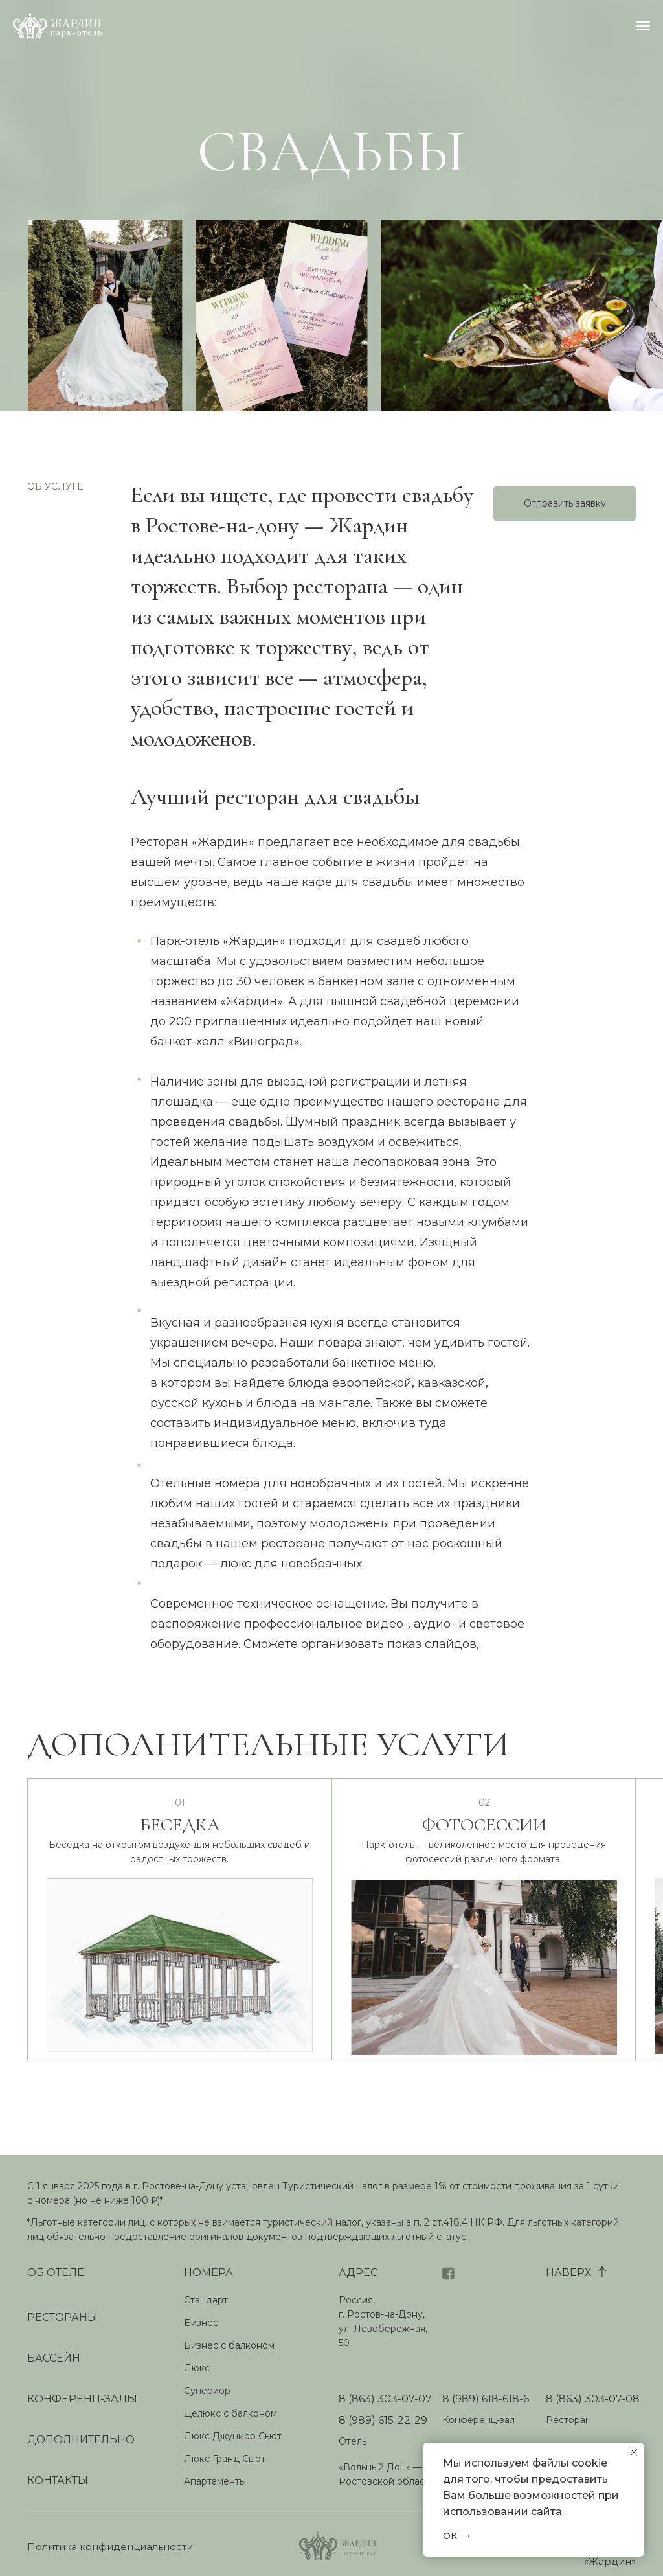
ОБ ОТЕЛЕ (55, 2272)
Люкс (197, 2368)
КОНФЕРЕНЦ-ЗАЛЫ (82, 2399)
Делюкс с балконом (230, 2413)
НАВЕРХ (568, 2272)
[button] (484, 1975)
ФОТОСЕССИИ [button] (484, 1832)
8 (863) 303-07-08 (593, 2399)
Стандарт (206, 2300)
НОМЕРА (208, 2272)
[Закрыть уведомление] (633, 2452)
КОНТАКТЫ (57, 2480)
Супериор (207, 2391)
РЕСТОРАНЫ (62, 2317)
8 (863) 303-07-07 (385, 2399)
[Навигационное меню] (643, 25)
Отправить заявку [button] (565, 503)
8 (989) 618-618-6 (485, 2399)
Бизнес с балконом (229, 2345)
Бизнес (201, 2323)
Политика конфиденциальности (110, 2546)
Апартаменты (215, 2481)
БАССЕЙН (53, 2358)
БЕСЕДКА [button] (180, 1832)
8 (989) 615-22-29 (383, 2420)
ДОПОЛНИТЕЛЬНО (81, 2440)
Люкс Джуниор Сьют (233, 2436)
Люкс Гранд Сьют (224, 2459)
